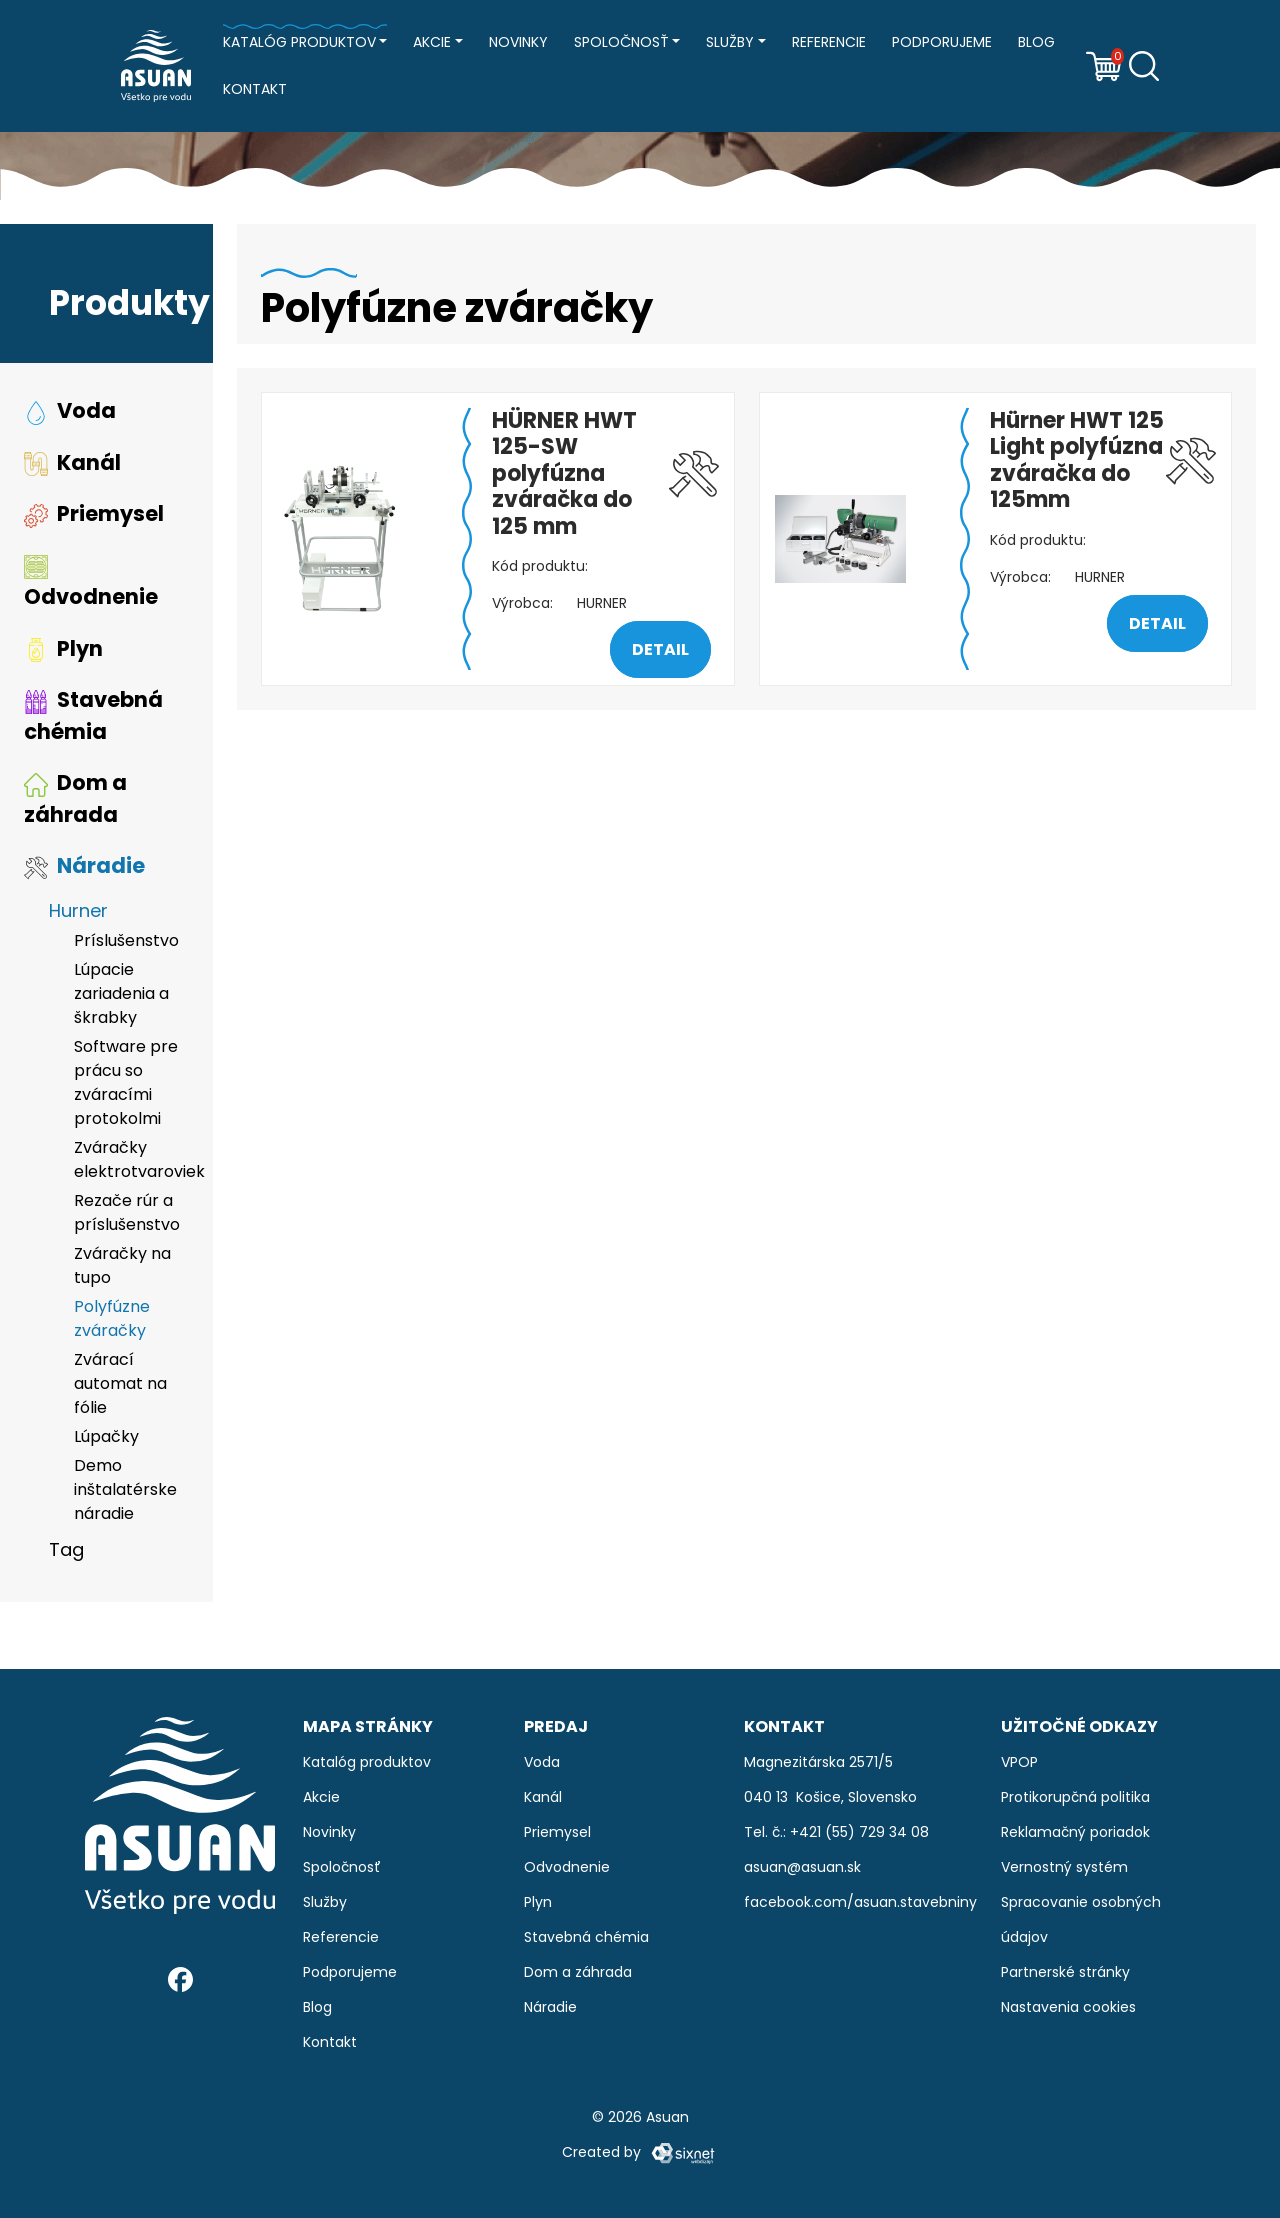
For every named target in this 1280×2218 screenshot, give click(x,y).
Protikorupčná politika (1075, 1797)
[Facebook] (180, 1979)
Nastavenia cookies (1068, 2007)
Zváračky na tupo (122, 1268)
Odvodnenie (91, 586)
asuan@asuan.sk (802, 1867)
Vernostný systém (1064, 1867)
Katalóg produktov (299, 42)
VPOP (1019, 1762)
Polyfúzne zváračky (112, 1321)
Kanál (72, 465)
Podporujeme (942, 42)
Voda (70, 413)
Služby (730, 42)
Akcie (432, 42)
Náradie (84, 868)
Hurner (78, 913)
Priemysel (94, 516)
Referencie (829, 42)
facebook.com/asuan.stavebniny (860, 1902)
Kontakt (255, 89)
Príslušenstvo (126, 943)
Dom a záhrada (75, 801)
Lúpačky (106, 1439)
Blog (1036, 42)
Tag (66, 1552)
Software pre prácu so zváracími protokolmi (126, 1085)
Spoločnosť (621, 42)
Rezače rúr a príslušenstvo (127, 1215)
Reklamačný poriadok (1075, 1832)
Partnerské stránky (1065, 1972)
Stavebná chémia (93, 718)
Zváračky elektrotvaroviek (131, 1162)
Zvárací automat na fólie (120, 1386)
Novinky (518, 42)
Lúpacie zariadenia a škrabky (121, 996)
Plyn (63, 651)
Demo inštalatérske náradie (125, 1492)
